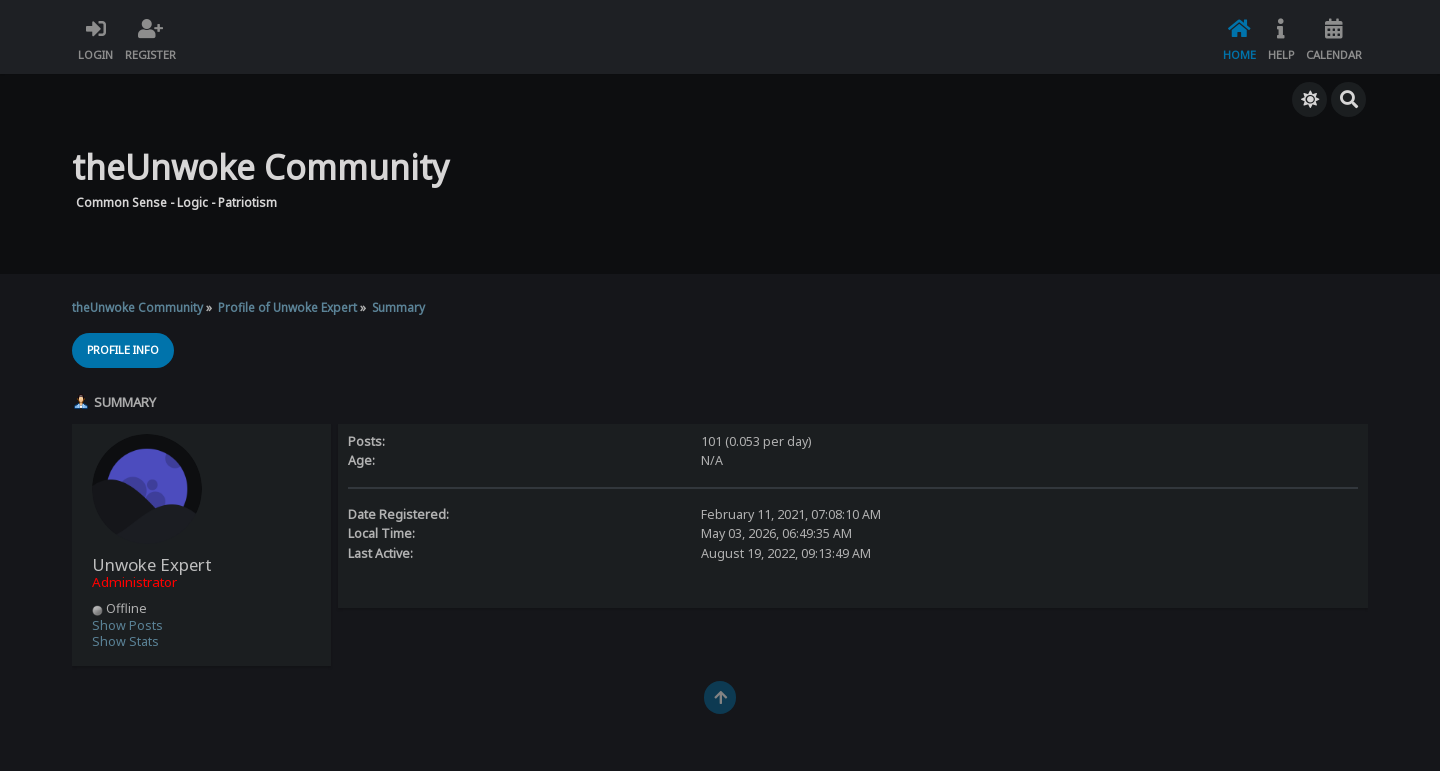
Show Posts (127, 625)
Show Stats (125, 641)
